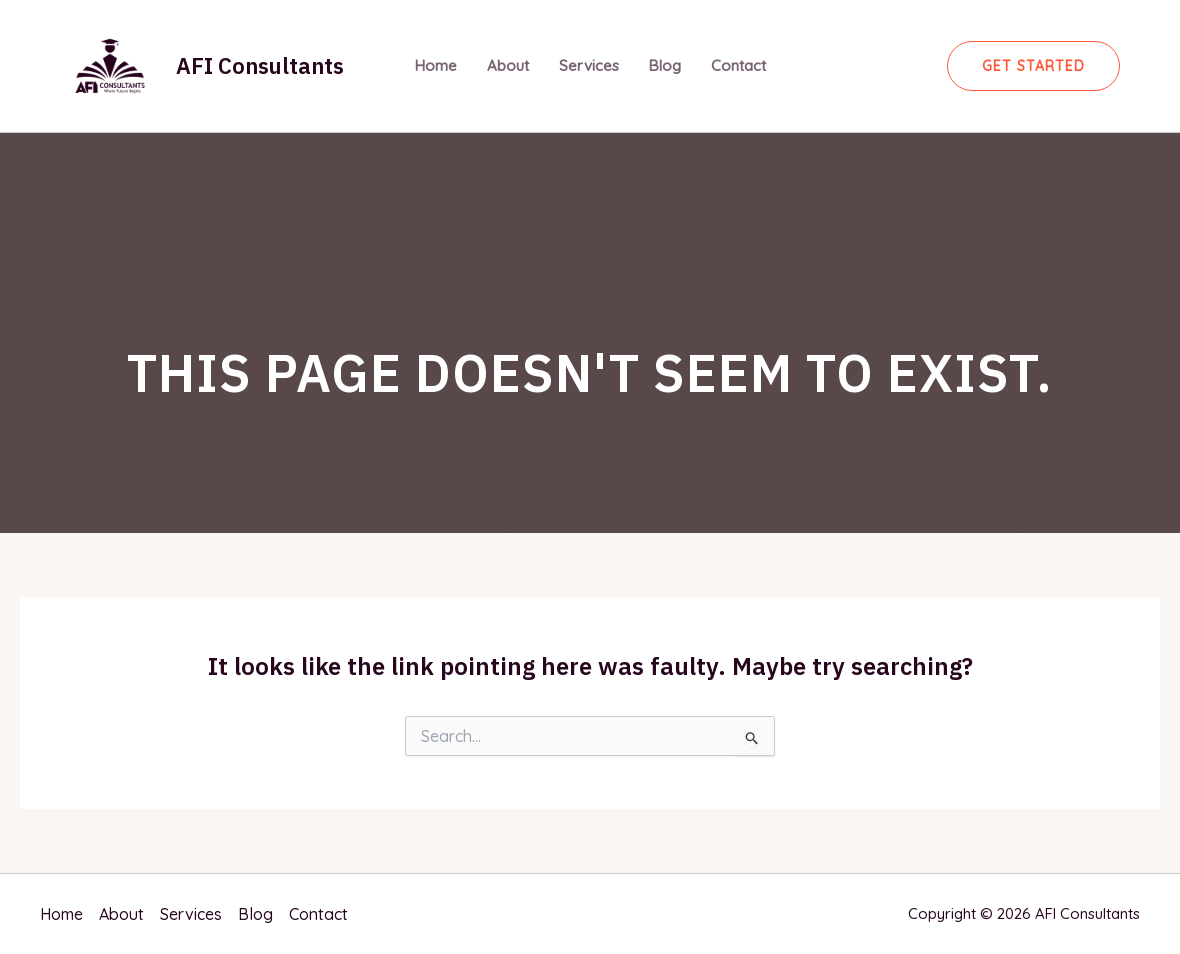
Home (436, 65)
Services (589, 65)
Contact (738, 65)
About (508, 65)
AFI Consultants (260, 65)
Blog (665, 65)
